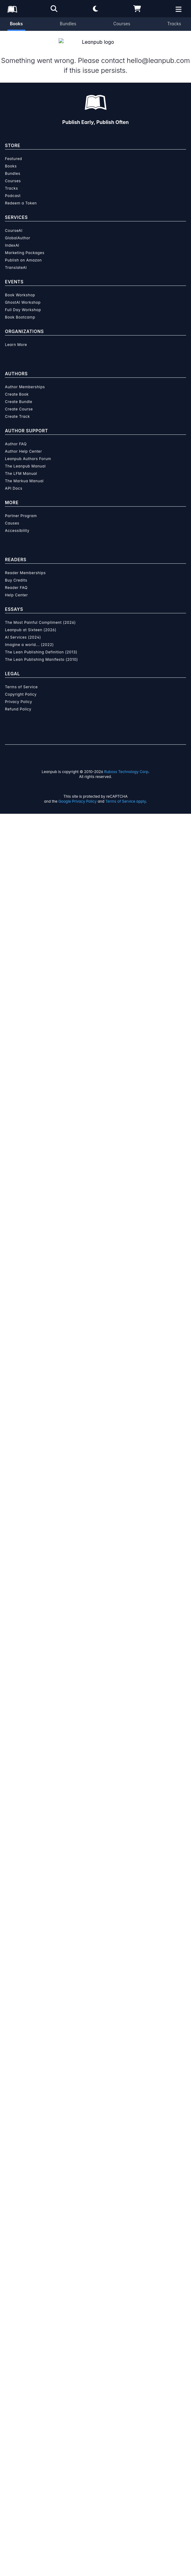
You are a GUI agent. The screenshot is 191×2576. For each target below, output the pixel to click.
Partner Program (21, 2278)
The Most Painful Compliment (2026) (40, 2384)
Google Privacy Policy (77, 2563)
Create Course (19, 2171)
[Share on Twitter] (8, 709)
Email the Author (29, 759)
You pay (16, 323)
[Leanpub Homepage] (12, 9)
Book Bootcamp (20, 2079)
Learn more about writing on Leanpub (95, 1556)
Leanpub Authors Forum (28, 2221)
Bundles (68, 23)
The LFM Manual (21, 2235)
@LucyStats (19, 948)
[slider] (95, 283)
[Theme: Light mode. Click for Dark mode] (95, 8)
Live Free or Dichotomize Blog (72, 939)
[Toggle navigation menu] (182, 463)
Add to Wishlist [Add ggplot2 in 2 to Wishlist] (52, 370)
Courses (121, 23)
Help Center (16, 2357)
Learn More (16, 2107)
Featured (13, 1921)
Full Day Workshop (23, 2072)
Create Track (17, 2178)
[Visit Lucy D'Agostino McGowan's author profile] (96, 852)
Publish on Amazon (23, 2022)
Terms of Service (21, 2449)
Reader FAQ (16, 2350)
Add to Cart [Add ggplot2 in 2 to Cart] (52, 354)
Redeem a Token (21, 1965)
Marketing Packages (24, 2015)
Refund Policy (18, 2471)
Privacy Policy (18, 2464)
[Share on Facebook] (19, 709)
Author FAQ (16, 2206)
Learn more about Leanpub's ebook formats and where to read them (95, 1694)
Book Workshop (20, 2057)
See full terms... (95, 1427)
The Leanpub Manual (25, 2228)
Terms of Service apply (126, 2563)
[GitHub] (103, 907)
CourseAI (14, 1992)
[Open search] (54, 8)
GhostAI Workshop (23, 2064)
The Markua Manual (24, 2243)
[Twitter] (88, 907)
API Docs (13, 2250)
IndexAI (12, 2007)
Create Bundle (18, 2164)
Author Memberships (25, 2149)
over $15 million (80, 1541)
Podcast (13, 1958)
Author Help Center (23, 2213)
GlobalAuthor (17, 2000)
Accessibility (17, 2292)
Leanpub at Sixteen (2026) (30, 2392)
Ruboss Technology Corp (126, 2534)
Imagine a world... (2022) (29, 2407)
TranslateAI (16, 2029)
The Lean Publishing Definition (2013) (41, 2414)
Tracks (174, 23)
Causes (12, 2285)
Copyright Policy (21, 2456)
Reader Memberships (25, 2335)
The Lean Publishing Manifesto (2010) (41, 2421)
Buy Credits (16, 2342)
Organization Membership (80, 394)
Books (16, 23)
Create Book (17, 2156)
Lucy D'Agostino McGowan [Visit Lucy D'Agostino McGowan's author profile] (100, 223)
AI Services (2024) (23, 2399)
